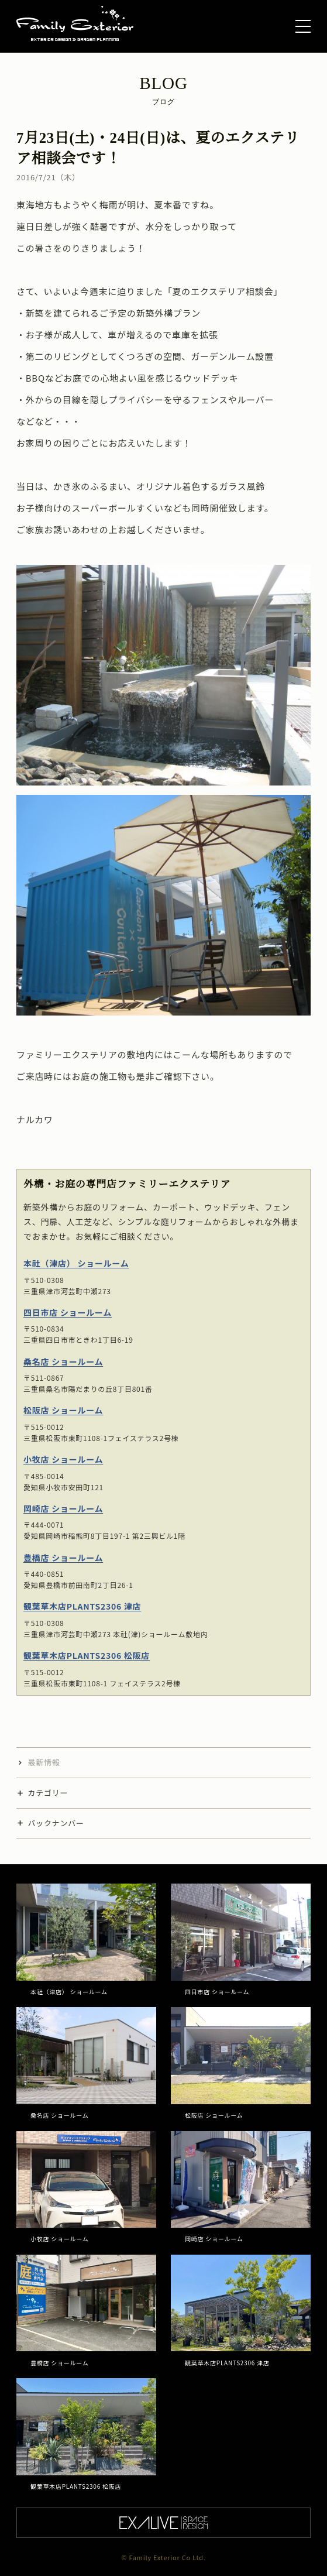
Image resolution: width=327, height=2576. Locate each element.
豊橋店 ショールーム (63, 1557)
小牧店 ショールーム (63, 1459)
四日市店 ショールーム (67, 1312)
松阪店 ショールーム (63, 1410)
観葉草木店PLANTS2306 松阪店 (86, 1655)
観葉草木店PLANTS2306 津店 (82, 1606)
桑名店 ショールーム (63, 1361)
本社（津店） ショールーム (76, 1263)
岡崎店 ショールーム (63, 1508)
